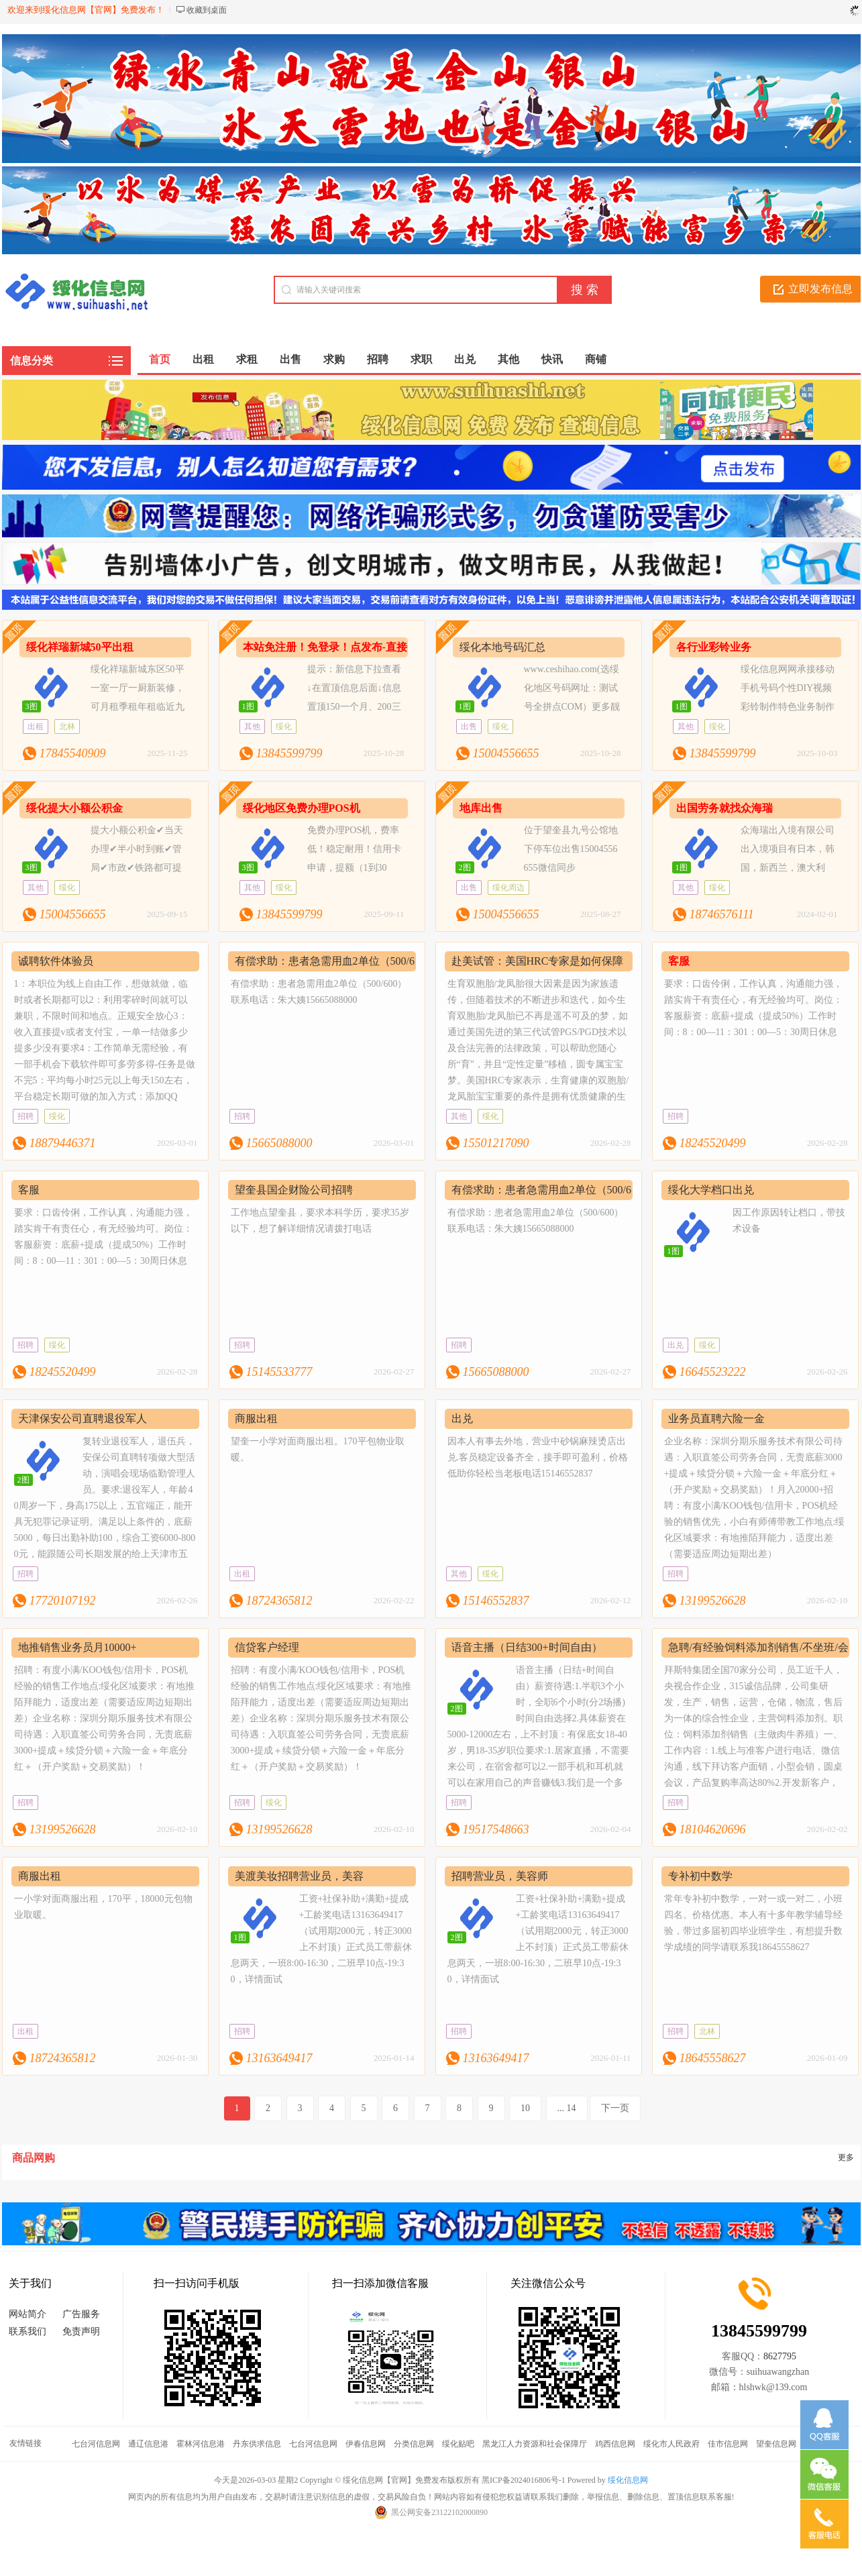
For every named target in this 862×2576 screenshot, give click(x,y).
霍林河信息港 (200, 2444)
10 (525, 2108)
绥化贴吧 (458, 2444)
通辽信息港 (148, 2444)
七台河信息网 (96, 2444)
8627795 (779, 2356)
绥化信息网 (628, 2480)
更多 (846, 2157)
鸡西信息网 (615, 2444)
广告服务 (81, 2314)
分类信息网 (414, 2444)
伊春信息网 (365, 2444)
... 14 (566, 2108)
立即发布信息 (820, 288)
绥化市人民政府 (671, 2444)
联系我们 (27, 2331)
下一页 (615, 2108)
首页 (159, 359)
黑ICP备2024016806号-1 (523, 2480)
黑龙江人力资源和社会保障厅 (534, 2444)
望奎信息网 (776, 2444)
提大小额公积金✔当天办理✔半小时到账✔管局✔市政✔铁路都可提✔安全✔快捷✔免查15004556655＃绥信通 (102, 867)
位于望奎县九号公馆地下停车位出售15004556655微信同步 (571, 849)
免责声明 (81, 2331)
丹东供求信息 (257, 2444)
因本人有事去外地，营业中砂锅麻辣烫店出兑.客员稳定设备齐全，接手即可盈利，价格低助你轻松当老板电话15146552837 (538, 1457)
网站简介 (27, 2314)
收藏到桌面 (206, 10)
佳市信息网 (728, 2444)
